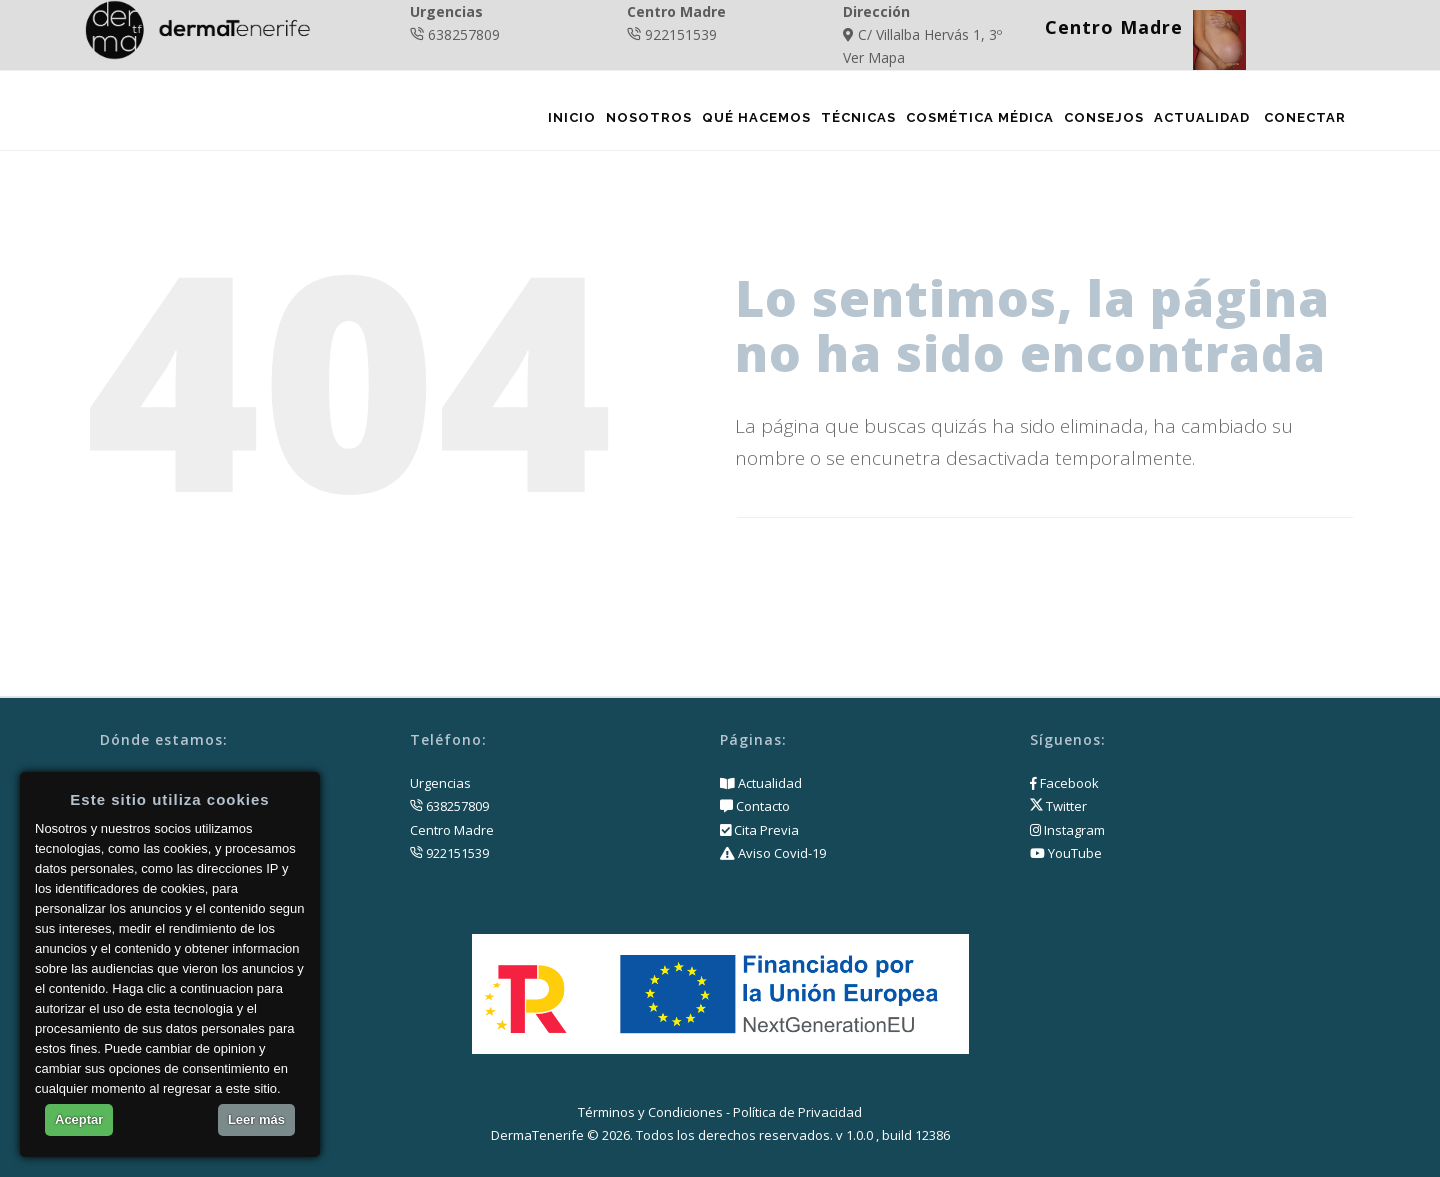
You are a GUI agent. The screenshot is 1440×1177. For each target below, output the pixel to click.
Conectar (1304, 121)
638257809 (464, 34)
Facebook (1064, 783)
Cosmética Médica (978, 121)
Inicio (570, 121)
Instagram (1067, 830)
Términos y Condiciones (650, 1112)
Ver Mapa (874, 57)
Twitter (1058, 806)
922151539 (681, 34)
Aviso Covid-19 (780, 853)
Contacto (761, 806)
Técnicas (856, 121)
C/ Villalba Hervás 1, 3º (930, 34)
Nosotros (647, 121)
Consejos (1102, 121)
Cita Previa (765, 830)
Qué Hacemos (754, 121)
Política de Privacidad (797, 1112)
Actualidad (1200, 121)
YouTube (1066, 853)
